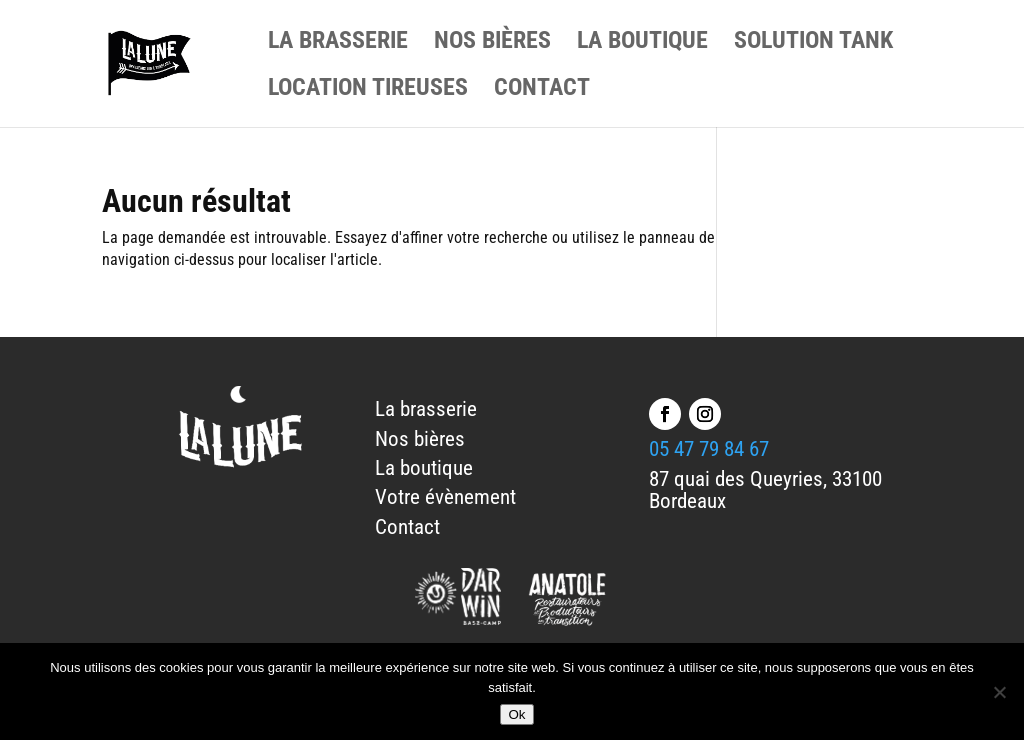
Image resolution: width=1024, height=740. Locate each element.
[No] (999, 692)
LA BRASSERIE (338, 43)
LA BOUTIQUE (642, 43)
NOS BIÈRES (492, 43)
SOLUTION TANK (813, 43)
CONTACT (542, 90)
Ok (516, 714)
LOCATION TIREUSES (368, 90)
